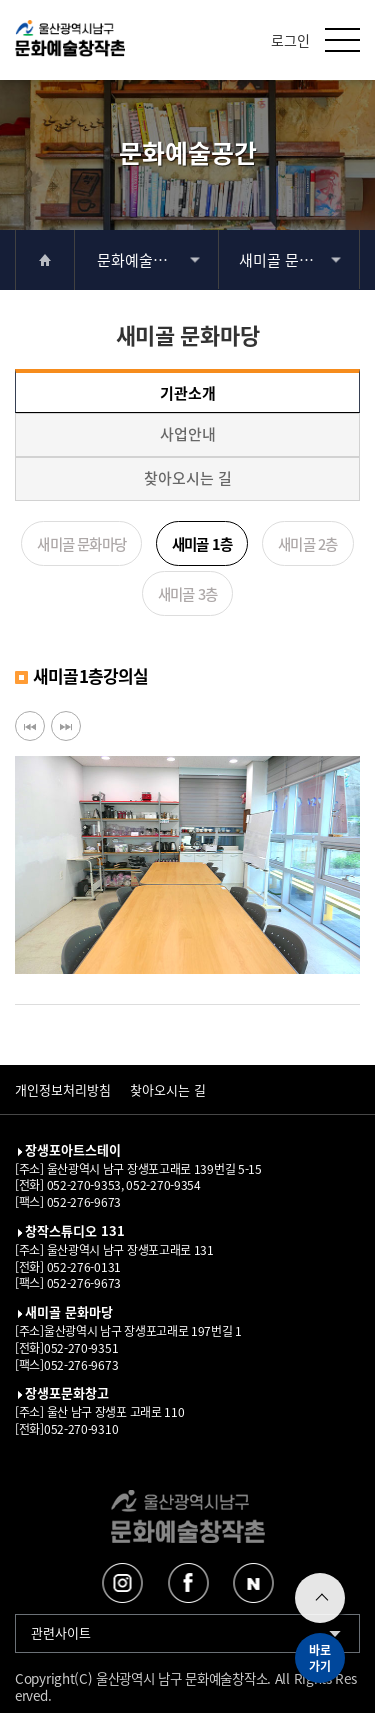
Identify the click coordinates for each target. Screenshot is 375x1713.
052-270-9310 (81, 1428)
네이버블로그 (252, 1582)
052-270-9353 (82, 1184)
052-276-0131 (82, 1266)
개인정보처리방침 (63, 1089)
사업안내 (188, 433)
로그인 (290, 40)
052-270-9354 (162, 1184)
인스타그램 (122, 1582)
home (45, 260)
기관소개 (188, 392)
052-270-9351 (81, 1347)
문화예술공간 (139, 259)
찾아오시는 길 (188, 477)
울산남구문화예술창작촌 (70, 42)
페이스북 (187, 1582)
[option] (187, 865)
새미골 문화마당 (290, 259)
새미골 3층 (187, 593)
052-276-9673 (82, 1201)
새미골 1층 (202, 543)
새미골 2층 (307, 543)
